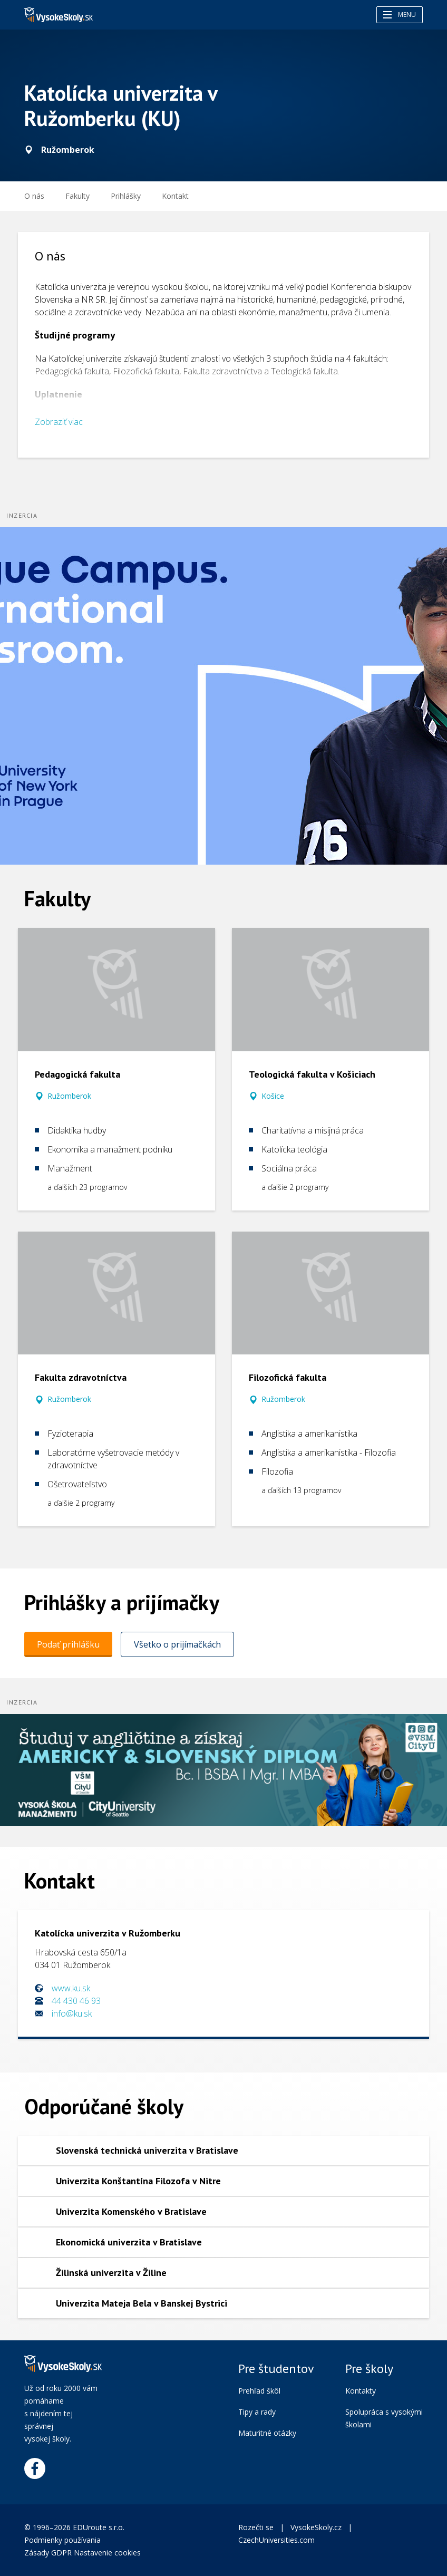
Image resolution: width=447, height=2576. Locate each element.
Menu (399, 14)
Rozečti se (256, 2527)
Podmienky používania (63, 2540)
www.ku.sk (71, 1988)
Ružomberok (69, 1096)
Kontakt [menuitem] (175, 196)
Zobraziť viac (59, 422)
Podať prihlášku (68, 1644)
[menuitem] (125, 196)
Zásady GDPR (48, 2553)
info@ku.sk (72, 2013)
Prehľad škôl (259, 2391)
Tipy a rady (257, 2412)
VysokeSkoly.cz (316, 2527)
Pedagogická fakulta (77, 1074)
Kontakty (360, 2391)
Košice (272, 1096)
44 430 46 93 (76, 2001)
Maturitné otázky (267, 2433)
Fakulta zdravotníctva (81, 1377)
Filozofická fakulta (287, 1377)
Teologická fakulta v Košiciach (312, 1074)
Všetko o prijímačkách (177, 1644)
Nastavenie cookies (107, 2553)
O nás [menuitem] (34, 196)
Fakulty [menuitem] (77, 196)
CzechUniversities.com (276, 2540)
